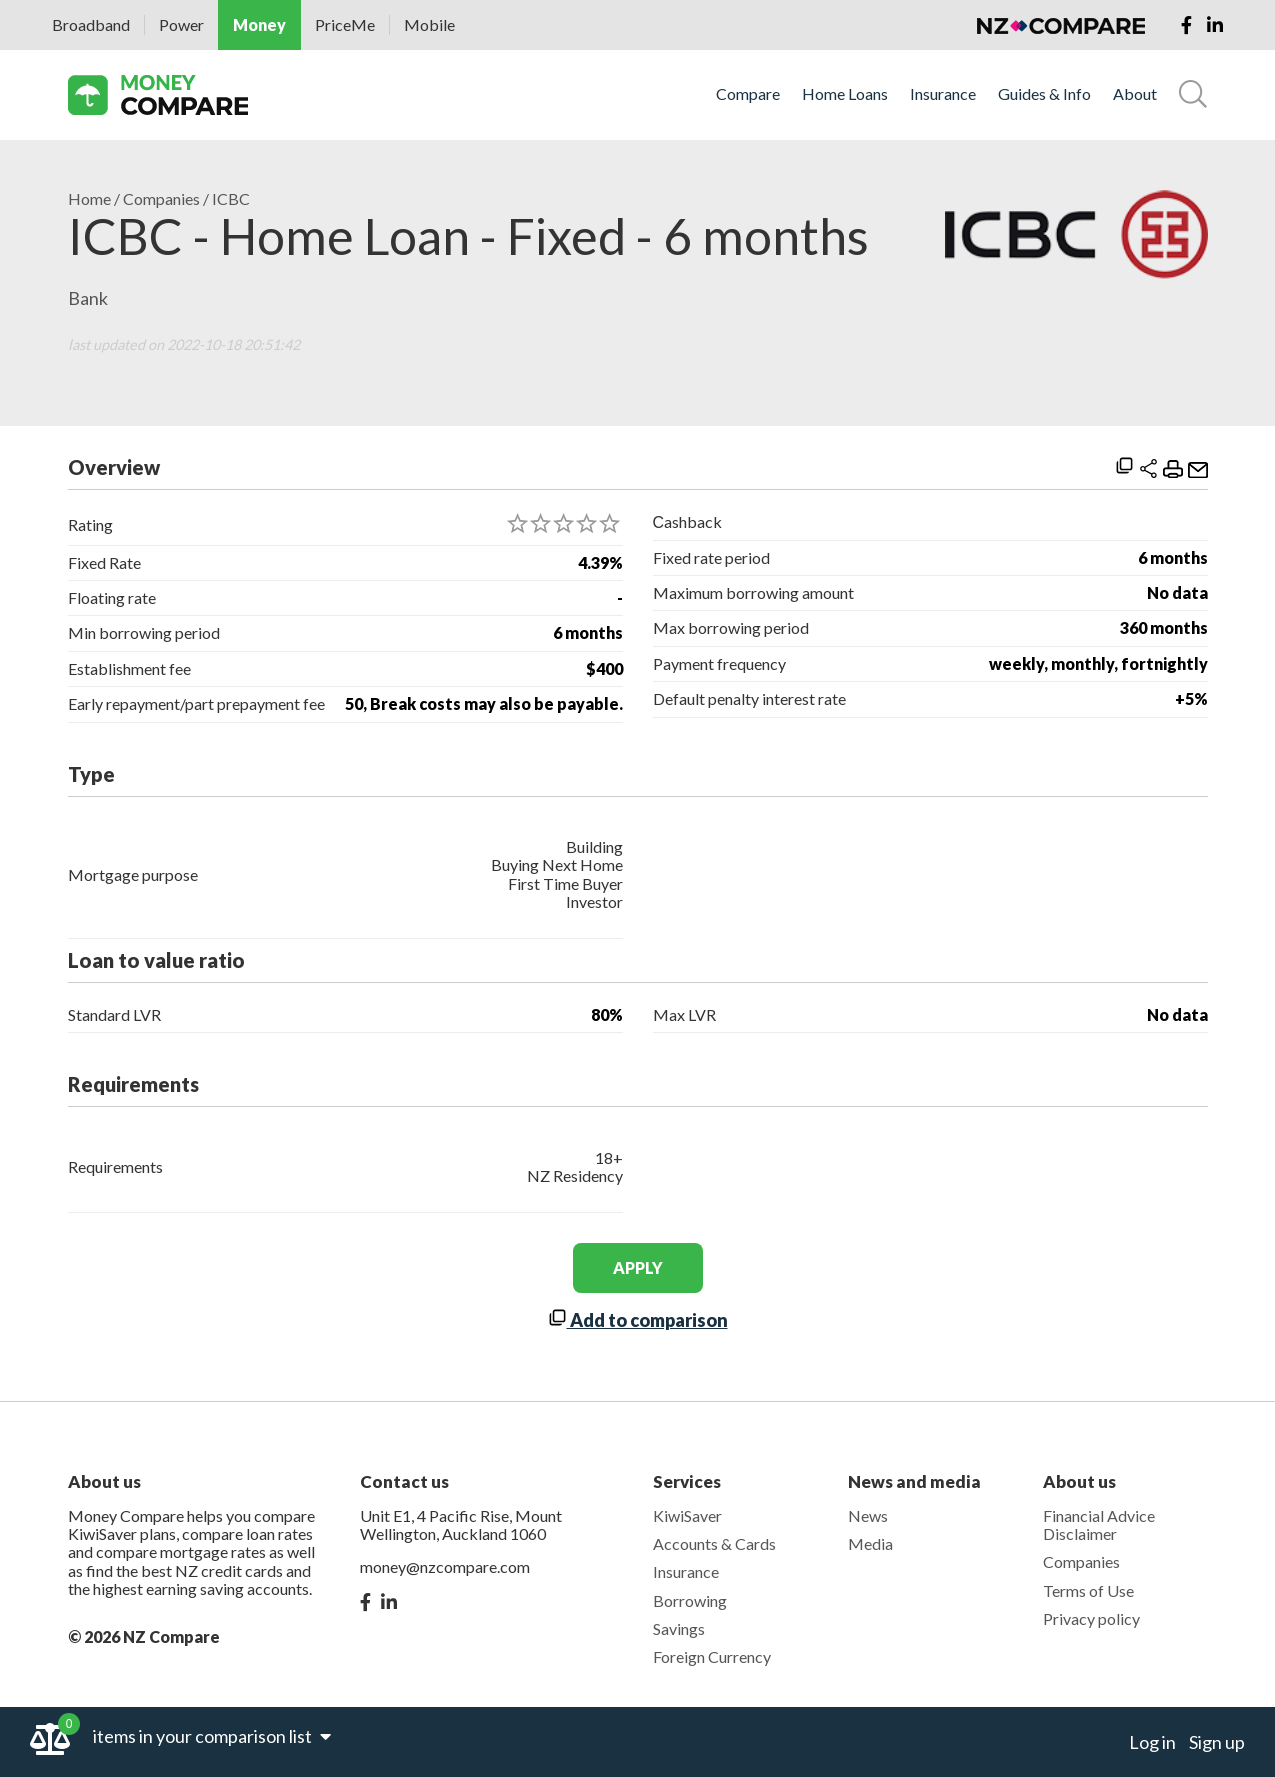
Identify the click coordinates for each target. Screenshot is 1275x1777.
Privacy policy (1091, 1618)
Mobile (429, 24)
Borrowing (690, 1600)
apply (638, 1267)
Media (870, 1543)
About (1135, 94)
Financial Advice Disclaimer (1099, 1524)
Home (89, 199)
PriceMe (345, 24)
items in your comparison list (212, 1736)
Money (259, 24)
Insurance (943, 94)
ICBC (231, 199)
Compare (748, 94)
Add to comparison (638, 1320)
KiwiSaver (687, 1515)
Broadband (91, 24)
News (868, 1515)
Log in (1152, 1742)
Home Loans (845, 94)
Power (181, 24)
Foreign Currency (712, 1656)
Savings (679, 1628)
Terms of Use (1088, 1590)
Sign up (1217, 1742)
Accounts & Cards (714, 1543)
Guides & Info (1044, 94)
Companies (161, 199)
